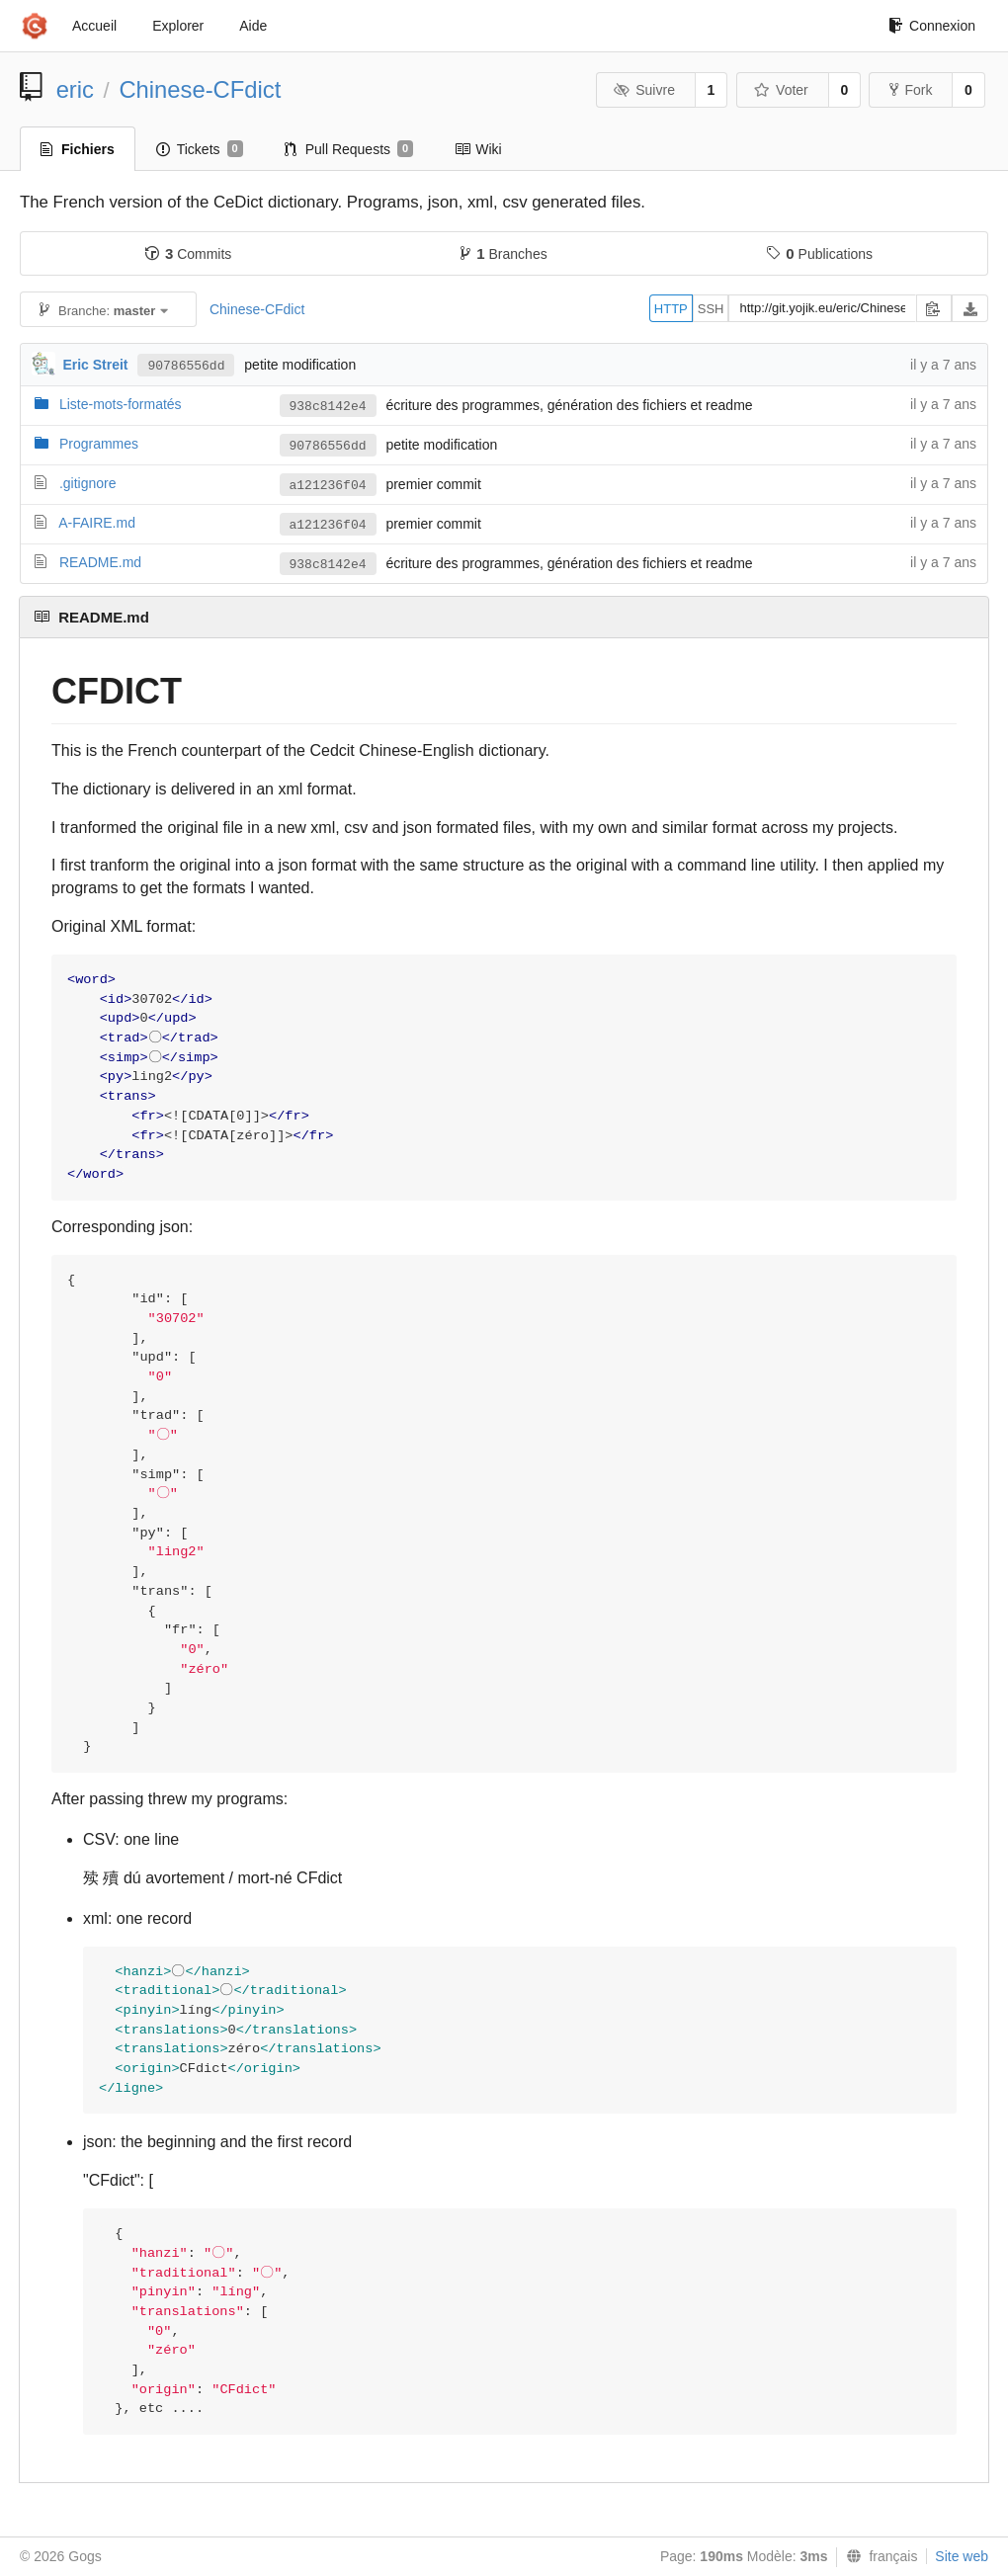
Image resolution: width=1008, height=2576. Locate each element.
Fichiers (78, 149)
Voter (781, 90)
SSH (711, 308)
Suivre (644, 90)
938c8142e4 (328, 406)
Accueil (94, 26)
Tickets (199, 149)
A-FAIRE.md (96, 523)
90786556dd (185, 366)
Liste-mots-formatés (120, 404)
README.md (100, 562)
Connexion (931, 26)
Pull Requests (349, 149)
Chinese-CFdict (200, 89)
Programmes (98, 444)
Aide (253, 26)
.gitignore (88, 483)
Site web (961, 2556)
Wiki (478, 149)
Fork (910, 90)
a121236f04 (328, 485)
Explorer (178, 26)
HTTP (671, 308)
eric (75, 89)
